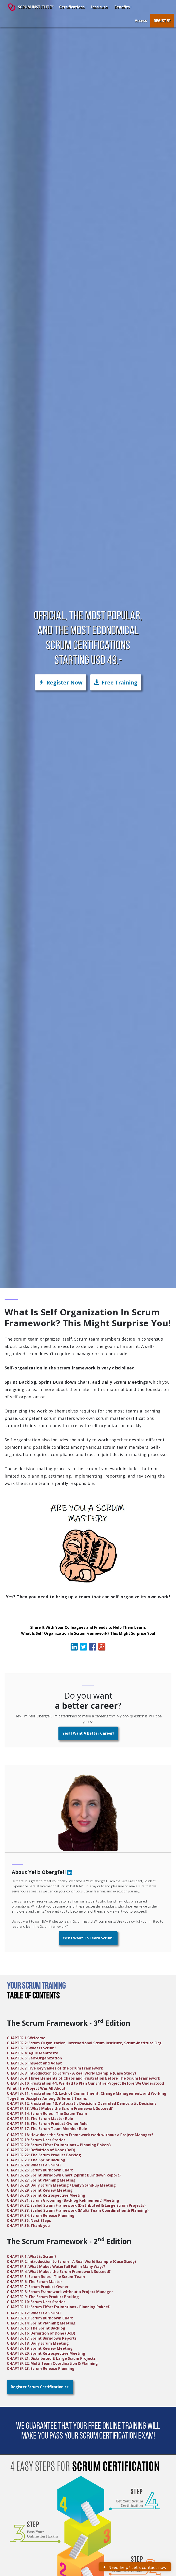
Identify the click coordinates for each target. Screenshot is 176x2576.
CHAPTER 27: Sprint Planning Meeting (41, 2180)
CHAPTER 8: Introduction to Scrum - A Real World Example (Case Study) (71, 2073)
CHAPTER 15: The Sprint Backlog (36, 2328)
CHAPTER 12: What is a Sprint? (34, 2313)
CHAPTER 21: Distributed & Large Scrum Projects (51, 2358)
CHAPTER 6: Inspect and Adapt (34, 2063)
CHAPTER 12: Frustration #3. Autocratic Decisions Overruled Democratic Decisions (81, 2103)
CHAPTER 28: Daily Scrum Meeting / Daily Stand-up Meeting (61, 2185)
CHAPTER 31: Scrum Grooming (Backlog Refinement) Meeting (63, 2200)
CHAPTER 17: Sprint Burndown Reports (42, 2338)
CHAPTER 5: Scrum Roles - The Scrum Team (46, 2276)
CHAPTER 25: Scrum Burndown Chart (40, 2170)
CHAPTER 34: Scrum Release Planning (40, 2215)
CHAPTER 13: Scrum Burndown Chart (40, 2318)
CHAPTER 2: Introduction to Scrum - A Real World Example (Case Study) (71, 2261)
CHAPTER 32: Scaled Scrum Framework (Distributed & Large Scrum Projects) (76, 2205)
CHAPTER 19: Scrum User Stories (36, 2139)
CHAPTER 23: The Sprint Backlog (36, 2160)
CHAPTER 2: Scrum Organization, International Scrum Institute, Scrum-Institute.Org (84, 2042)
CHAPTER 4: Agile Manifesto (32, 2053)
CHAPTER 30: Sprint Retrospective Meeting (46, 2195)
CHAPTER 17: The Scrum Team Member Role (47, 2128)
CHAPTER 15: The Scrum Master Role (40, 2118)
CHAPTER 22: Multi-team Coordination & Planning (52, 2363)
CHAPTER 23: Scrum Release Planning (40, 2368)
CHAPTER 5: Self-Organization (34, 2058)
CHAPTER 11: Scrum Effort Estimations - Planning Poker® (58, 2306)
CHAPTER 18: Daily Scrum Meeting (38, 2343)
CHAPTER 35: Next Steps (29, 2220)
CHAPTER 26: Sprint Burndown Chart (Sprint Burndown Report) (64, 2175)
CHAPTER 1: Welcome (26, 2037)
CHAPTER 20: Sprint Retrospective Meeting (46, 2353)
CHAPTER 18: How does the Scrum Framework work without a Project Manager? (80, 2134)
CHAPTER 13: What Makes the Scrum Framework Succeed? (60, 2108)
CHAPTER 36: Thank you (28, 2225)
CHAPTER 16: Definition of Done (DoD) (41, 2333)
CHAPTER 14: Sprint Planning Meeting (41, 2323)
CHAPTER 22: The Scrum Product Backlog (44, 2154)
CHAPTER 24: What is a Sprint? (34, 2165)
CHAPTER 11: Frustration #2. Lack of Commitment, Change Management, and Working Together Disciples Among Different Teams (86, 2096)
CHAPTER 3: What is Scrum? (31, 2047)
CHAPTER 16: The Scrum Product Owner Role (47, 2123)
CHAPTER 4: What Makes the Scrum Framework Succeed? (59, 2271)
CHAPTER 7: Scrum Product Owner (38, 2286)
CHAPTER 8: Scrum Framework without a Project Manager (60, 2291)
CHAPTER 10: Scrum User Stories (36, 2301)
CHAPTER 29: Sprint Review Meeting (40, 2190)
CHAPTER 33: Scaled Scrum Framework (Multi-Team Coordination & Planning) (77, 2210)
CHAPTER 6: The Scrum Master (34, 2281)
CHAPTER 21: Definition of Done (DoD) (41, 2149)
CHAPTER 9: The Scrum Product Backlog (43, 2296)
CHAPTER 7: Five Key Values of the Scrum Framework (55, 2068)
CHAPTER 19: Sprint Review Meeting (40, 2348)
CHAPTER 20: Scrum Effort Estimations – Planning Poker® (59, 2144)
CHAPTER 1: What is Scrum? (31, 2256)
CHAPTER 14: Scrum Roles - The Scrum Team (47, 2113)
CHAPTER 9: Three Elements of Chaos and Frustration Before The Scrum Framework (83, 2078)
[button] (115, 682)
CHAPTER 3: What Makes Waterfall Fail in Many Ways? (56, 2266)
